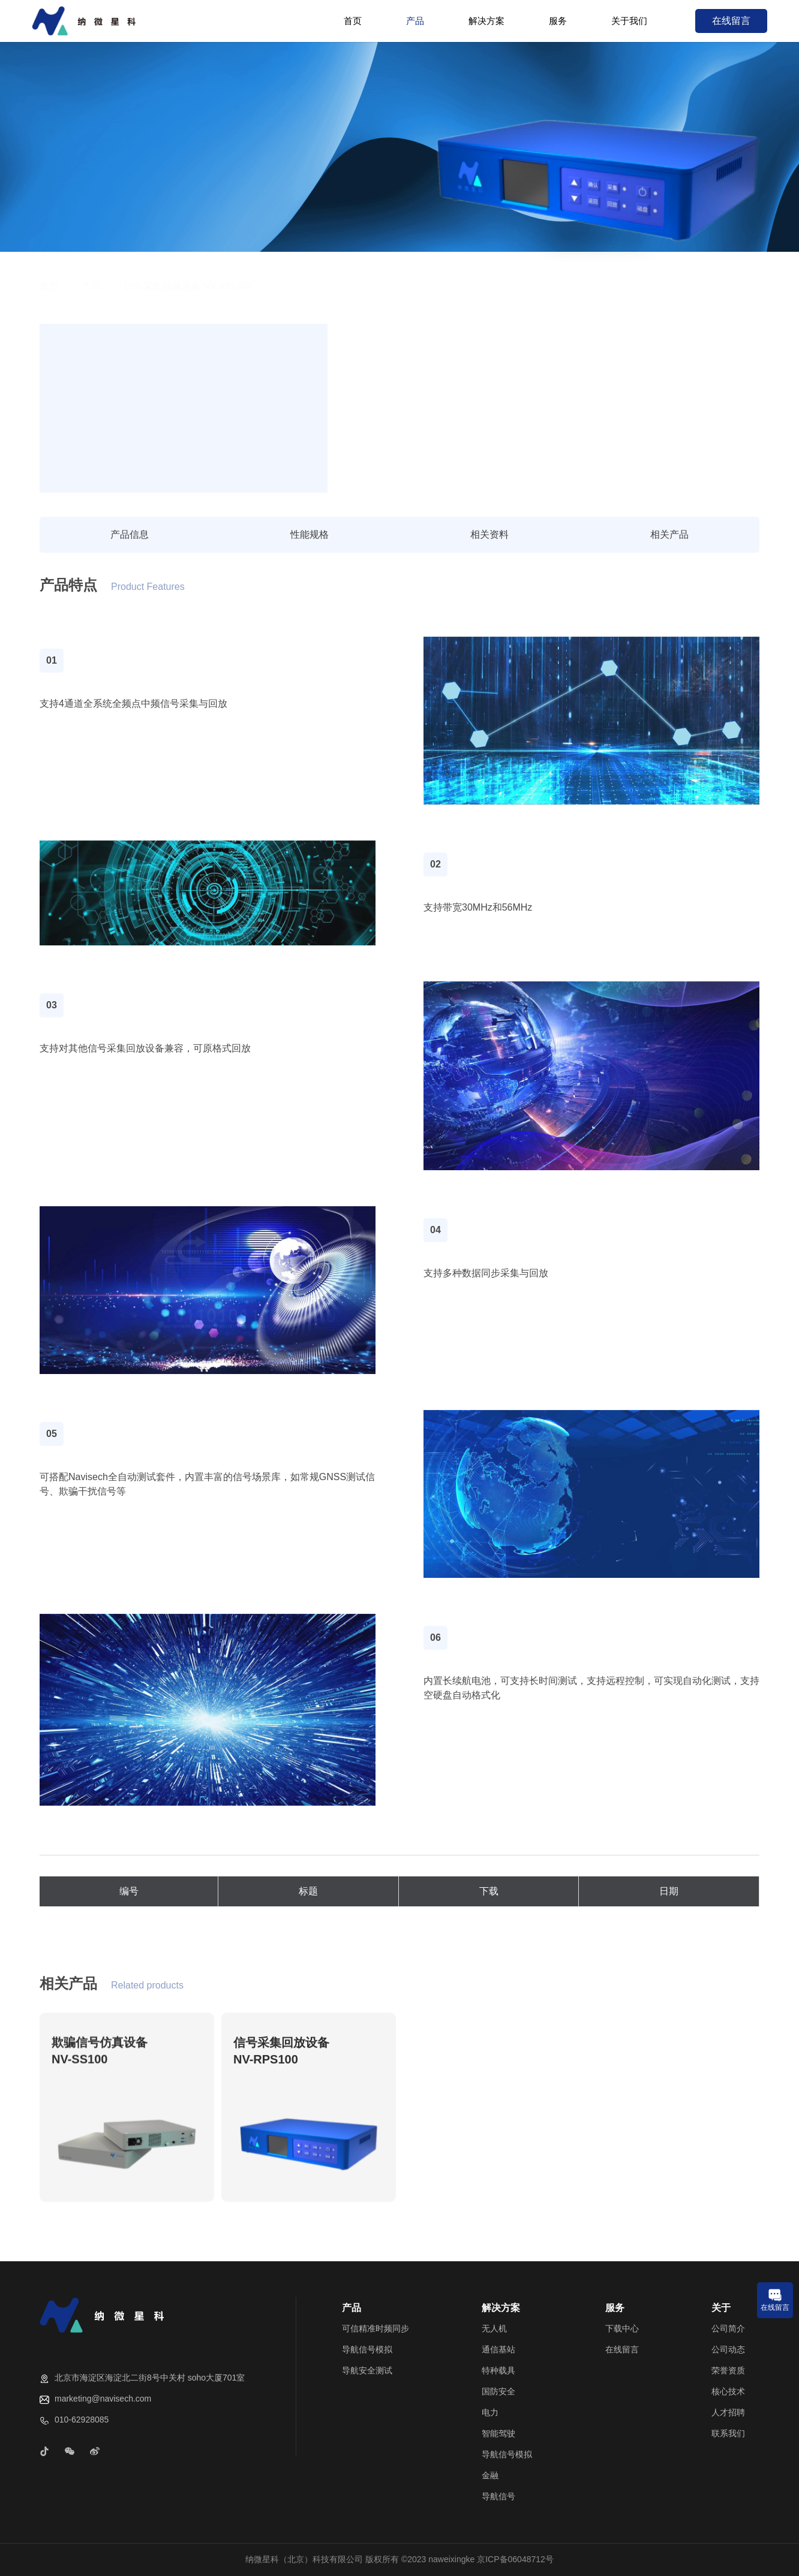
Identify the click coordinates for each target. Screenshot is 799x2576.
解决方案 (486, 21)
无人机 (494, 2328)
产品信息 (129, 534)
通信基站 (498, 2349)
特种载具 (498, 2370)
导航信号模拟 (367, 2349)
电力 (490, 2412)
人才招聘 (728, 2412)
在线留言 (731, 21)
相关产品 (669, 534)
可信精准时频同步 (375, 2328)
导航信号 (498, 2496)
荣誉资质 (728, 2370)
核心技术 (728, 2391)
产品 (415, 21)
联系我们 (728, 2433)
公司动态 (728, 2349)
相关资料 (489, 534)
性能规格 (309, 534)
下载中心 (622, 2328)
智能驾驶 (498, 2433)
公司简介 (728, 2328)
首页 (353, 21)
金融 (490, 2475)
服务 (558, 21)
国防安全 (498, 2391)
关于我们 (629, 21)
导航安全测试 (367, 2370)
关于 (721, 2308)
